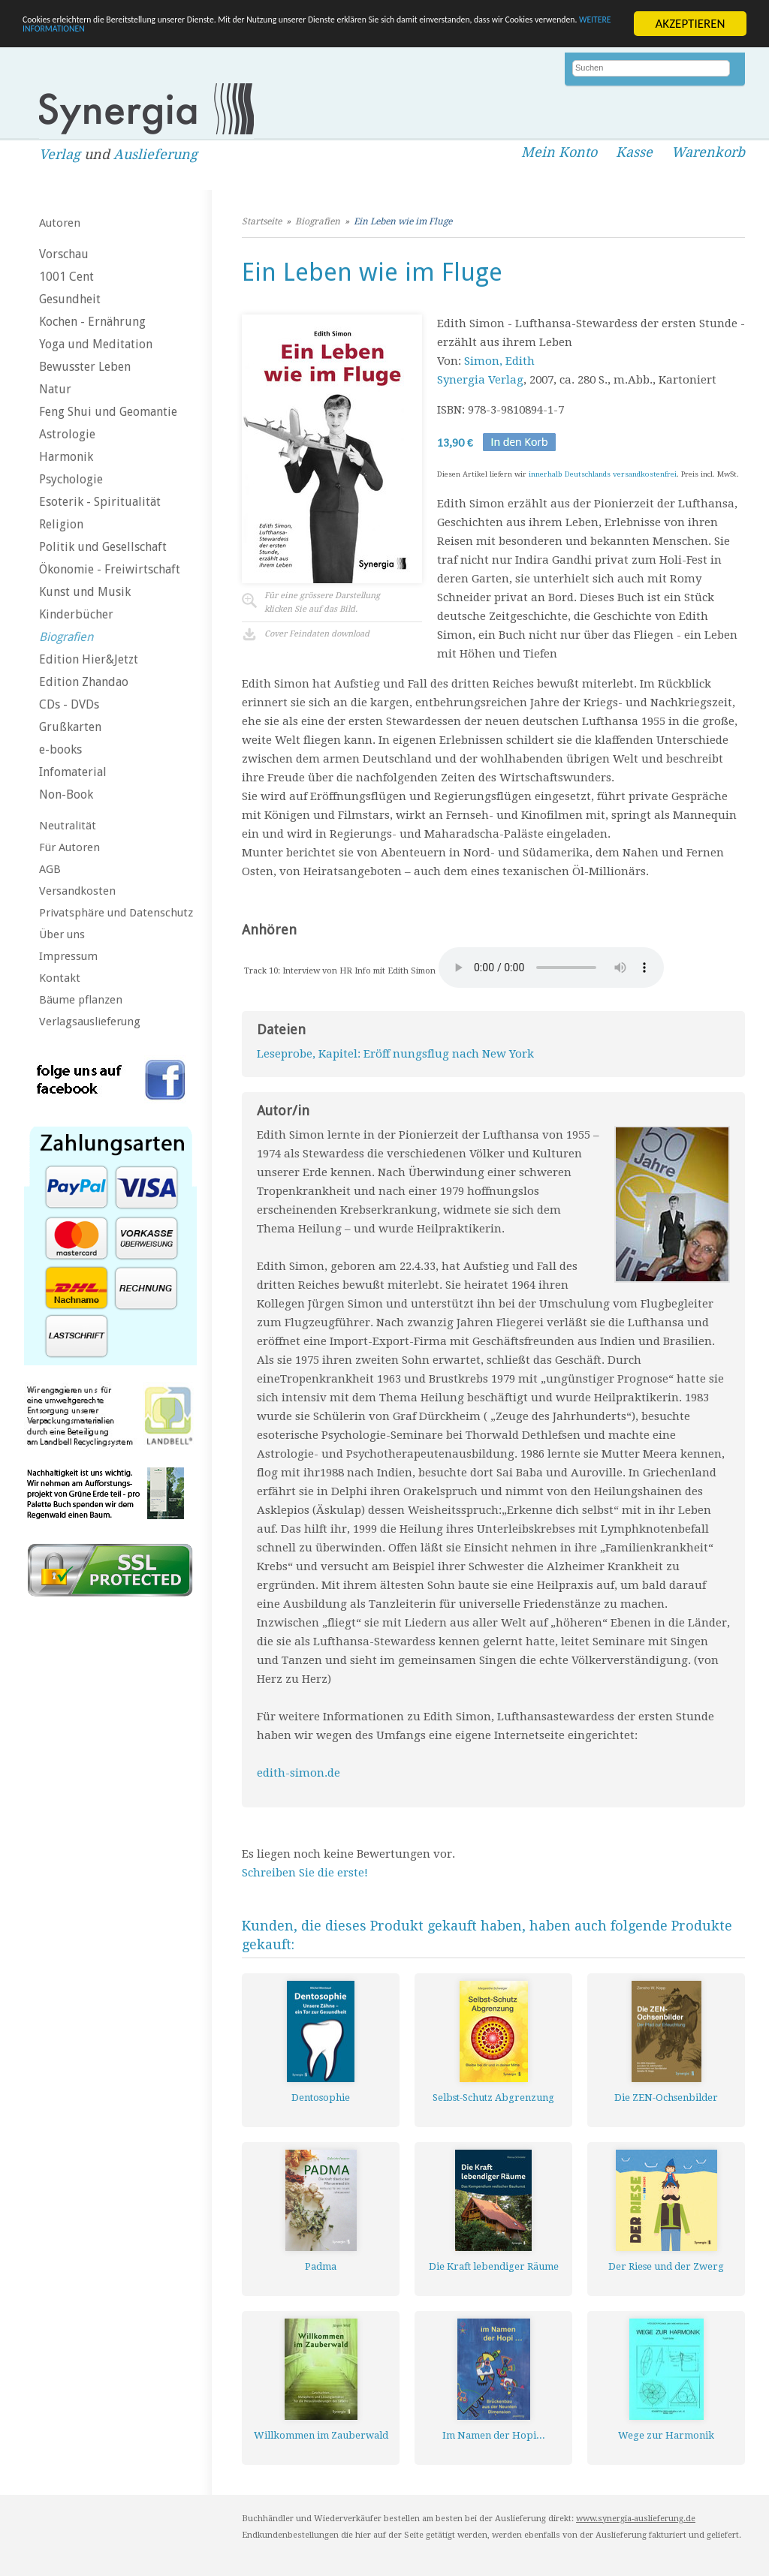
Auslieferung (155, 154)
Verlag (59, 154)
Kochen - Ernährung (92, 321)
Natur (55, 389)
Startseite (262, 221)
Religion (61, 524)
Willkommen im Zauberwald (321, 2435)
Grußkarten (70, 727)
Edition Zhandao (83, 682)
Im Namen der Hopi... (493, 2435)
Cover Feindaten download (316, 634)
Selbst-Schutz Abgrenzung (493, 2097)
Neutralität (67, 825)
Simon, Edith (499, 361)
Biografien (66, 637)
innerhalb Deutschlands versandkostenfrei (603, 474)
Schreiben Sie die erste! (305, 1872)
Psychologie (71, 479)
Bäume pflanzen (80, 1000)
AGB (50, 869)
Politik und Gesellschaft (103, 547)
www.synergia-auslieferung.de (635, 2518)
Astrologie (67, 434)
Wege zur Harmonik (666, 2435)
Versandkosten (77, 891)
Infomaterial (73, 772)
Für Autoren (69, 847)
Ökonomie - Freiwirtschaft (109, 569)
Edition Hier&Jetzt (88, 659)
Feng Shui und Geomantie (108, 412)
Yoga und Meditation (95, 344)
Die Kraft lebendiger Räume (494, 2266)
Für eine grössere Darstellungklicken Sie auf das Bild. (322, 602)
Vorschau (64, 254)
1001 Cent (66, 276)
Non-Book (66, 794)
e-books (60, 749)
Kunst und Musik (85, 592)
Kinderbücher (76, 614)
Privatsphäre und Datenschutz (116, 912)
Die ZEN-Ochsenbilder (666, 2097)
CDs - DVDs (69, 704)
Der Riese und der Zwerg (666, 2266)
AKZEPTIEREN (690, 24)
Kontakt (59, 978)
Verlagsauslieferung (89, 1021)
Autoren (59, 223)
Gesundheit (70, 299)
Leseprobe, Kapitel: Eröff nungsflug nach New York (395, 1054)
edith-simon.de (298, 1773)
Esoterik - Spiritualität (100, 502)
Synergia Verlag (480, 380)
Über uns (62, 934)
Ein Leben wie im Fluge (403, 221)
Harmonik (66, 457)
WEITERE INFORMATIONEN (325, 37)
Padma (320, 2266)
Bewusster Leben (85, 367)
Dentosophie (320, 2097)
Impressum (68, 956)
